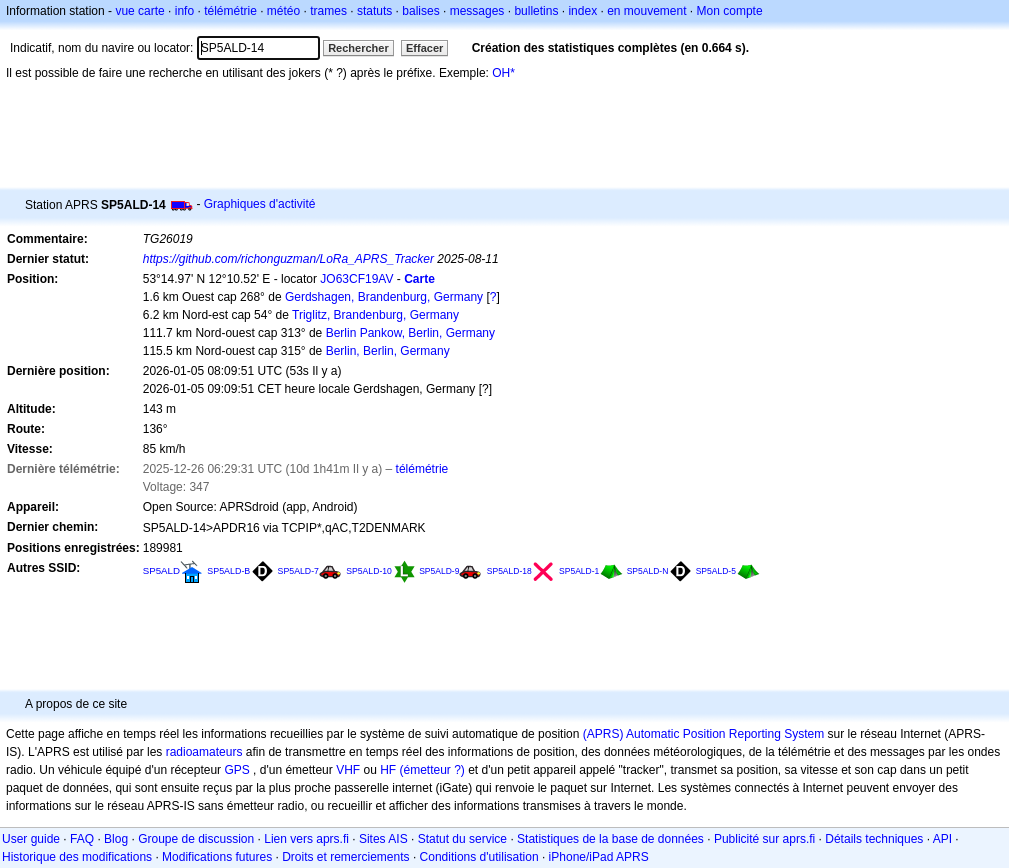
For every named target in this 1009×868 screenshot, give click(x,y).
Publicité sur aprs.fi (764, 839)
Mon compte (730, 11)
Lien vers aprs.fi (306, 839)
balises (420, 11)
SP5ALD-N (648, 571)
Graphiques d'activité (260, 204)
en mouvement (646, 11)
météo (283, 11)
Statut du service (462, 839)
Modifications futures (217, 857)
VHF (348, 770)
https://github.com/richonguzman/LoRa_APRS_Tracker (288, 259)
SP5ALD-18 (509, 571)
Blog (116, 839)
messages (477, 11)
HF (388, 770)
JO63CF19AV (356, 279)
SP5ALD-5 (716, 571)
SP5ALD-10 (369, 571)
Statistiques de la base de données (610, 839)
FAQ (82, 839)
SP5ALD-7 (298, 571)
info (184, 11)
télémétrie (230, 11)
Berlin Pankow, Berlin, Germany (410, 333)
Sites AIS (383, 839)
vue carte (139, 11)
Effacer (424, 48)
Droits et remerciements (345, 857)
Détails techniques (874, 839)
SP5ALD (161, 570)
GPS (236, 770)
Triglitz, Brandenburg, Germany (375, 315)
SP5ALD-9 (439, 571)
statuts (374, 11)
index (582, 11)
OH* (503, 73)
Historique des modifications (77, 857)
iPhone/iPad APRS (599, 857)
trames (328, 11)
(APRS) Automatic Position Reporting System (703, 734)
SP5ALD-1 (579, 571)
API (942, 839)
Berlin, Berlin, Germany (388, 351)
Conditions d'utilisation (479, 857)
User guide (31, 839)
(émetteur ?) (431, 770)
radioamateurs (204, 752)
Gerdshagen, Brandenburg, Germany (384, 297)
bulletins (536, 11)
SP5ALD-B (228, 571)
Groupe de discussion (196, 839)
